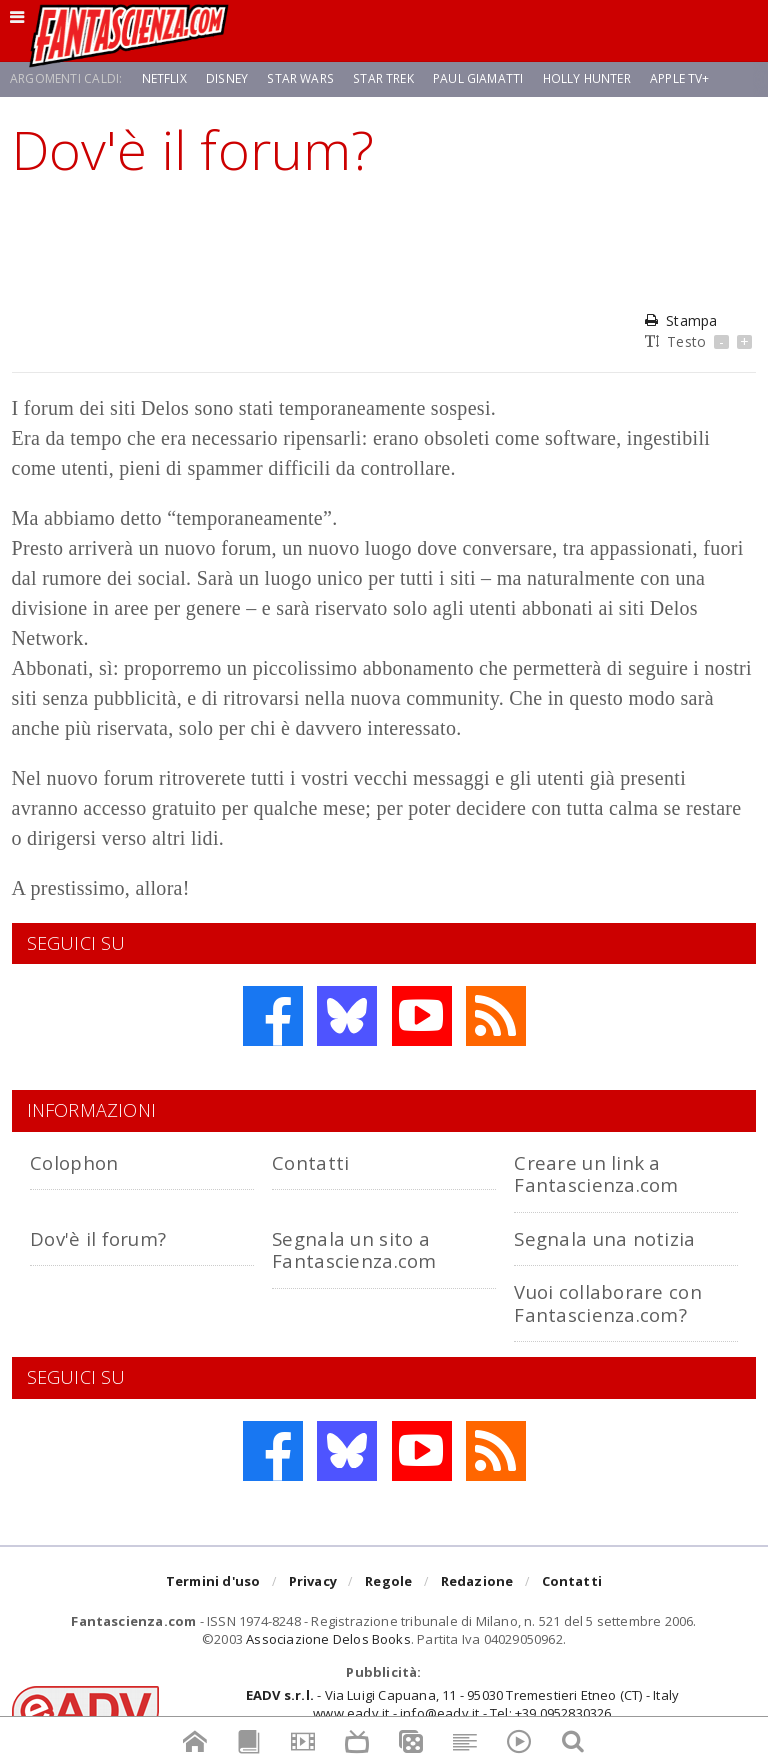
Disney (226, 78)
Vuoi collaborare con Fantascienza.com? (608, 1302)
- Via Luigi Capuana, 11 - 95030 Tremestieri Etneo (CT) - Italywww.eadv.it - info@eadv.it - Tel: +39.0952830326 (462, 1704)
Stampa (681, 320)
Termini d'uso (213, 1582)
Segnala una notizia (604, 1238)
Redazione (477, 1582)
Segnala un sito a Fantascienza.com (354, 1249)
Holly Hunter (584, 78)
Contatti (310, 1162)
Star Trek (380, 78)
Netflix (164, 78)
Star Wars (298, 78)
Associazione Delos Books (328, 1639)
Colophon (74, 1162)
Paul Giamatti (474, 78)
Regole (388, 1582)
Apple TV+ (678, 78)
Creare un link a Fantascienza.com (596, 1173)
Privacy (313, 1582)
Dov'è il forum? (98, 1238)
